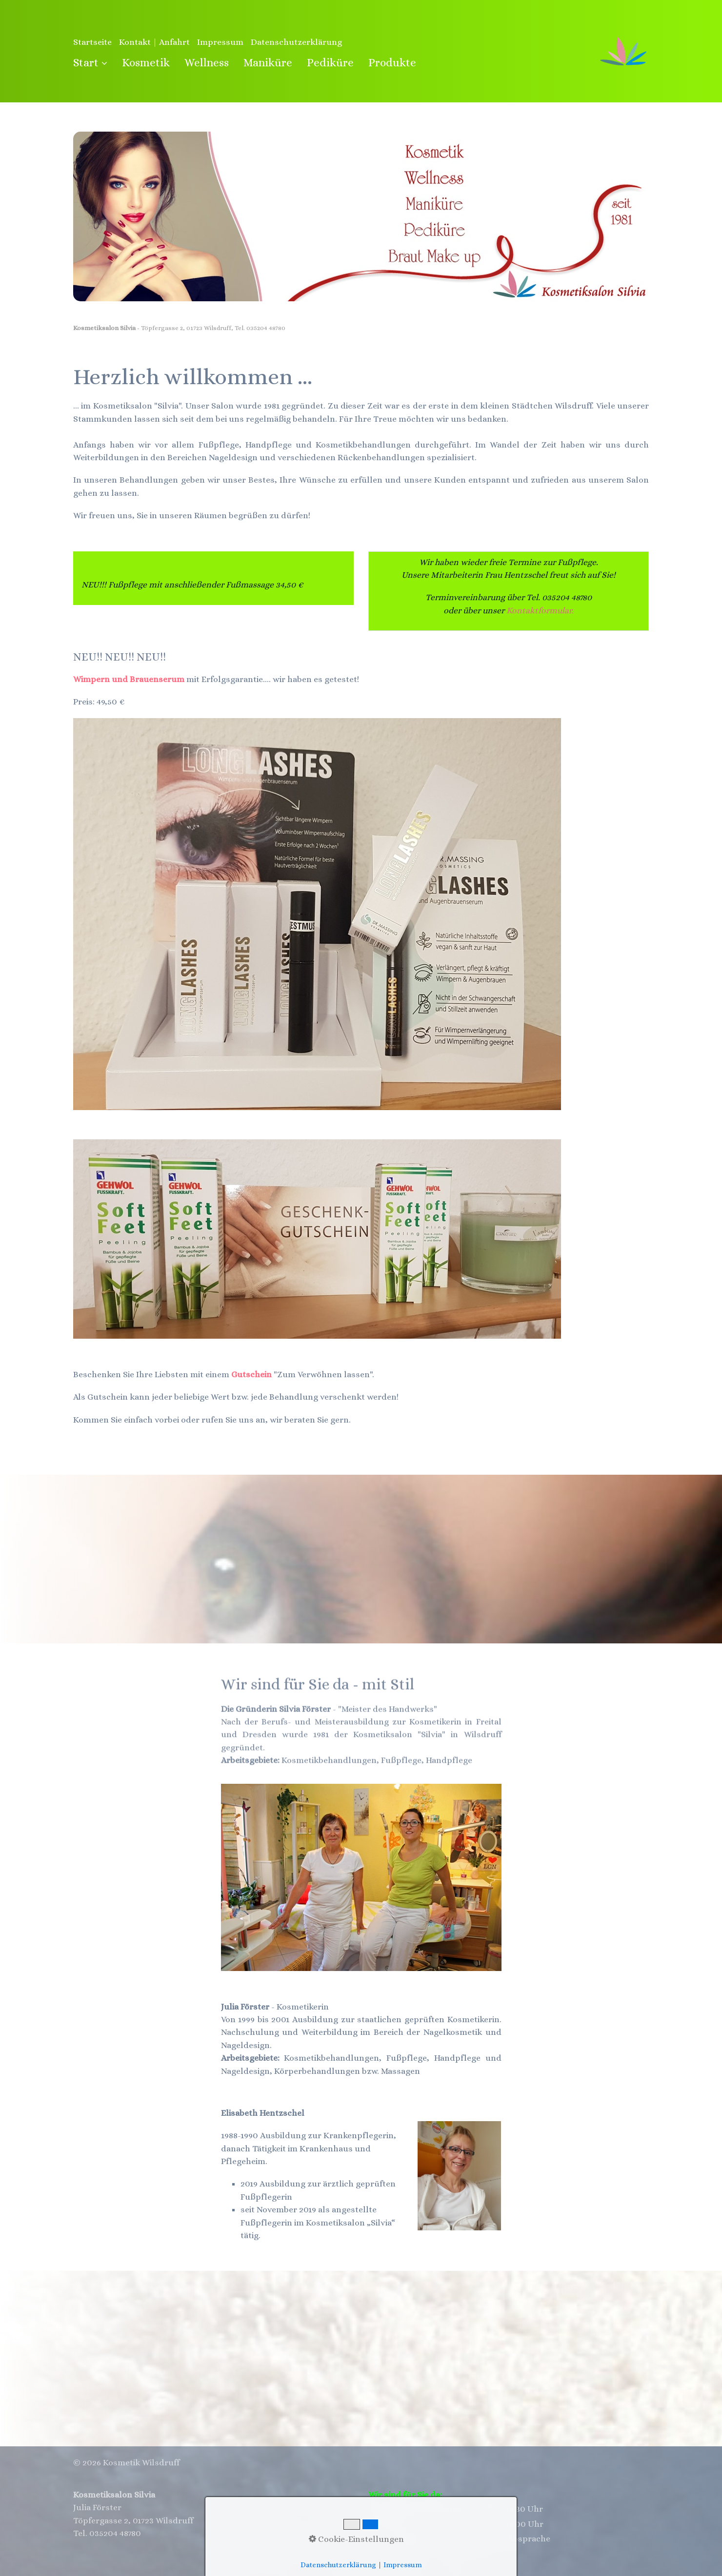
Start (90, 62)
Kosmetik (146, 62)
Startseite (92, 42)
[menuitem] (94, 63)
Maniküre (267, 62)
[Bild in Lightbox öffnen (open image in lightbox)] (317, 1239)
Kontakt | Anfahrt (154, 42)
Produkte (392, 62)
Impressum (220, 42)
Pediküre (330, 62)
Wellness (206, 62)
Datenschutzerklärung (296, 42)
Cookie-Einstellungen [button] (356, 2539)
